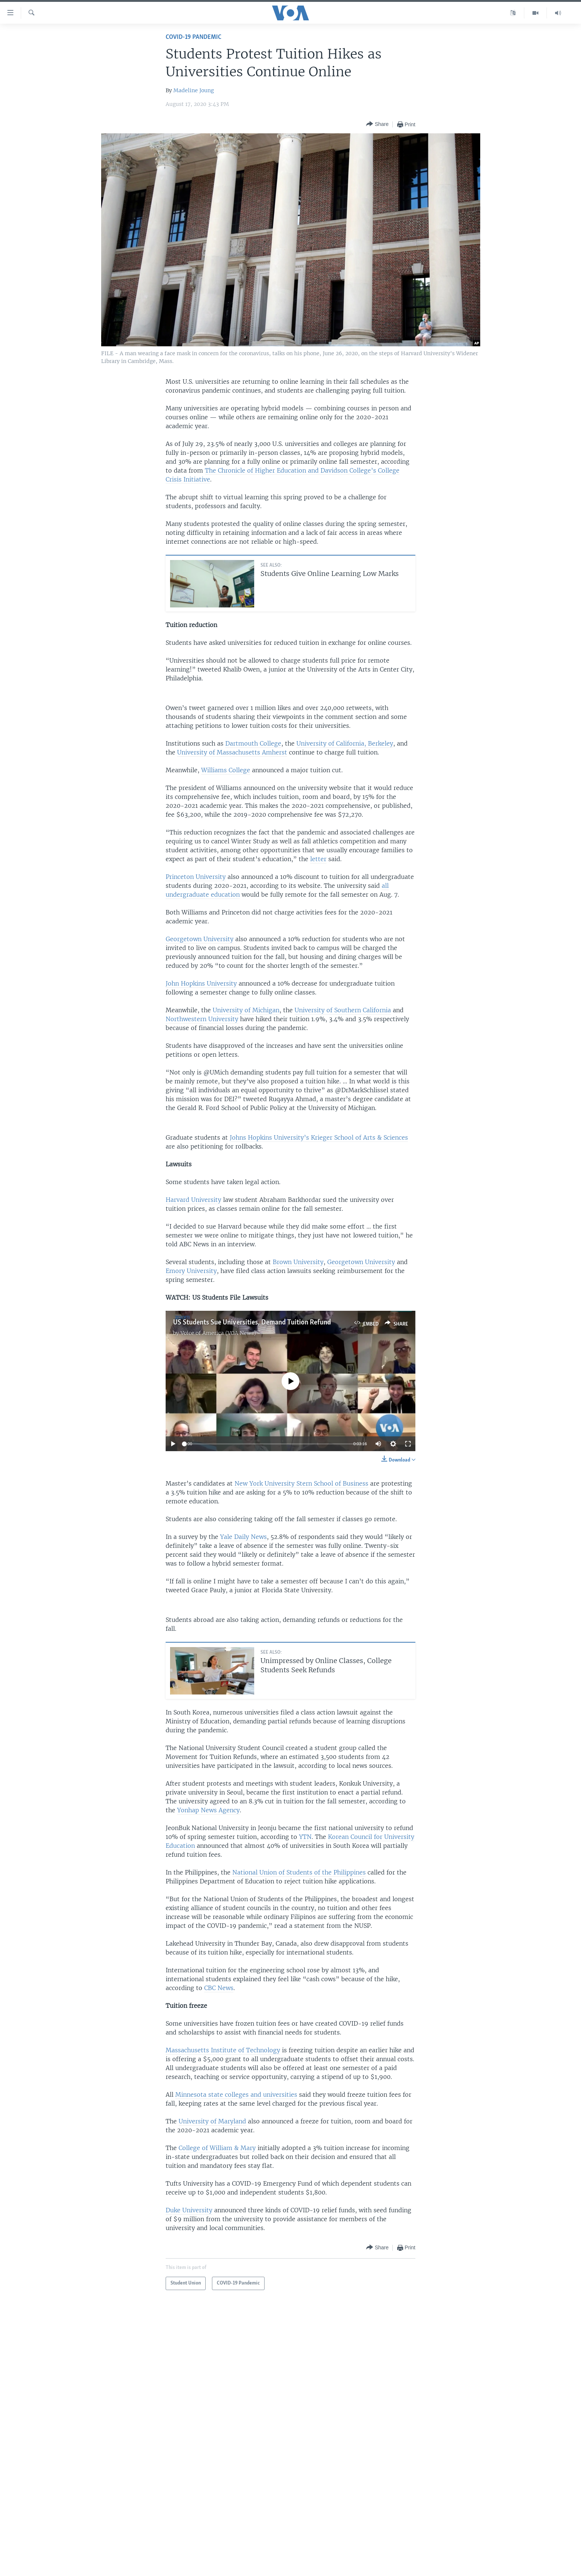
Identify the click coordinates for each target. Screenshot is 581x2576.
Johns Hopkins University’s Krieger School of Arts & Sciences (319, 1137)
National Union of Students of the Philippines (299, 1872)
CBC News (218, 1988)
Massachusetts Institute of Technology (223, 2050)
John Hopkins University (201, 983)
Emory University (191, 1270)
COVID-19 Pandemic (193, 37)
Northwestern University (202, 1019)
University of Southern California (343, 1010)
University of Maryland (212, 2121)
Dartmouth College (253, 743)
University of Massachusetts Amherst (232, 752)
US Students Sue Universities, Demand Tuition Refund (252, 1322)
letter (318, 859)
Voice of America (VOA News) (218, 1333)
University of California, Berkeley (344, 743)
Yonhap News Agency (208, 1810)
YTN (305, 1836)
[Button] (377, 124)
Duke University (189, 2210)
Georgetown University (199, 939)
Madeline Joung (193, 90)
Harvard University (193, 1199)
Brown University (298, 1262)
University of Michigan (246, 1010)
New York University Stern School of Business (301, 1483)
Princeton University (196, 876)
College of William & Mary (217, 2148)
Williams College (225, 770)
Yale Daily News (243, 1536)
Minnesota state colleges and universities (236, 2094)
